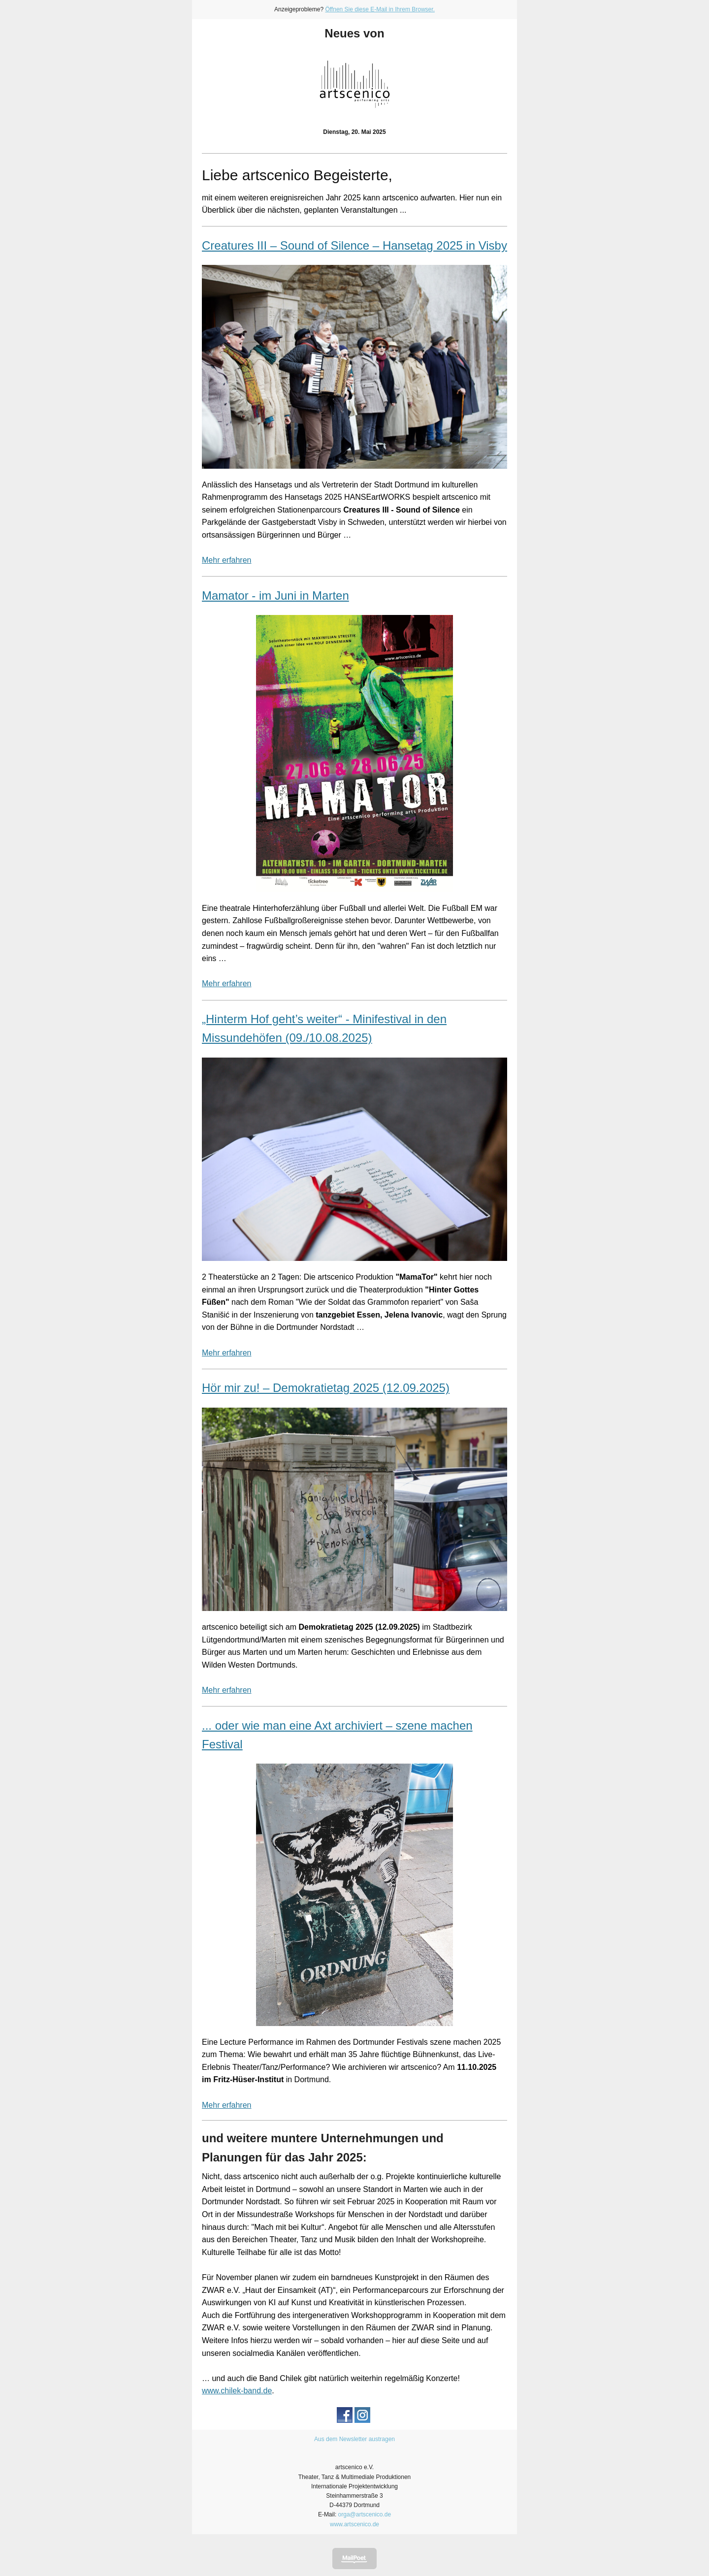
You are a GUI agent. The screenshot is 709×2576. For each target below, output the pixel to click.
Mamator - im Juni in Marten (275, 595)
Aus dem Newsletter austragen (354, 2439)
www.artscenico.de (354, 2524)
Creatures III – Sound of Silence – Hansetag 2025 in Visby (354, 245)
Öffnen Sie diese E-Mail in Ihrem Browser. (380, 9)
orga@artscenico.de (364, 2514)
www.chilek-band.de (237, 2390)
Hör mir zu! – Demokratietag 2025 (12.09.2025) (326, 1387)
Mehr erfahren (227, 560)
